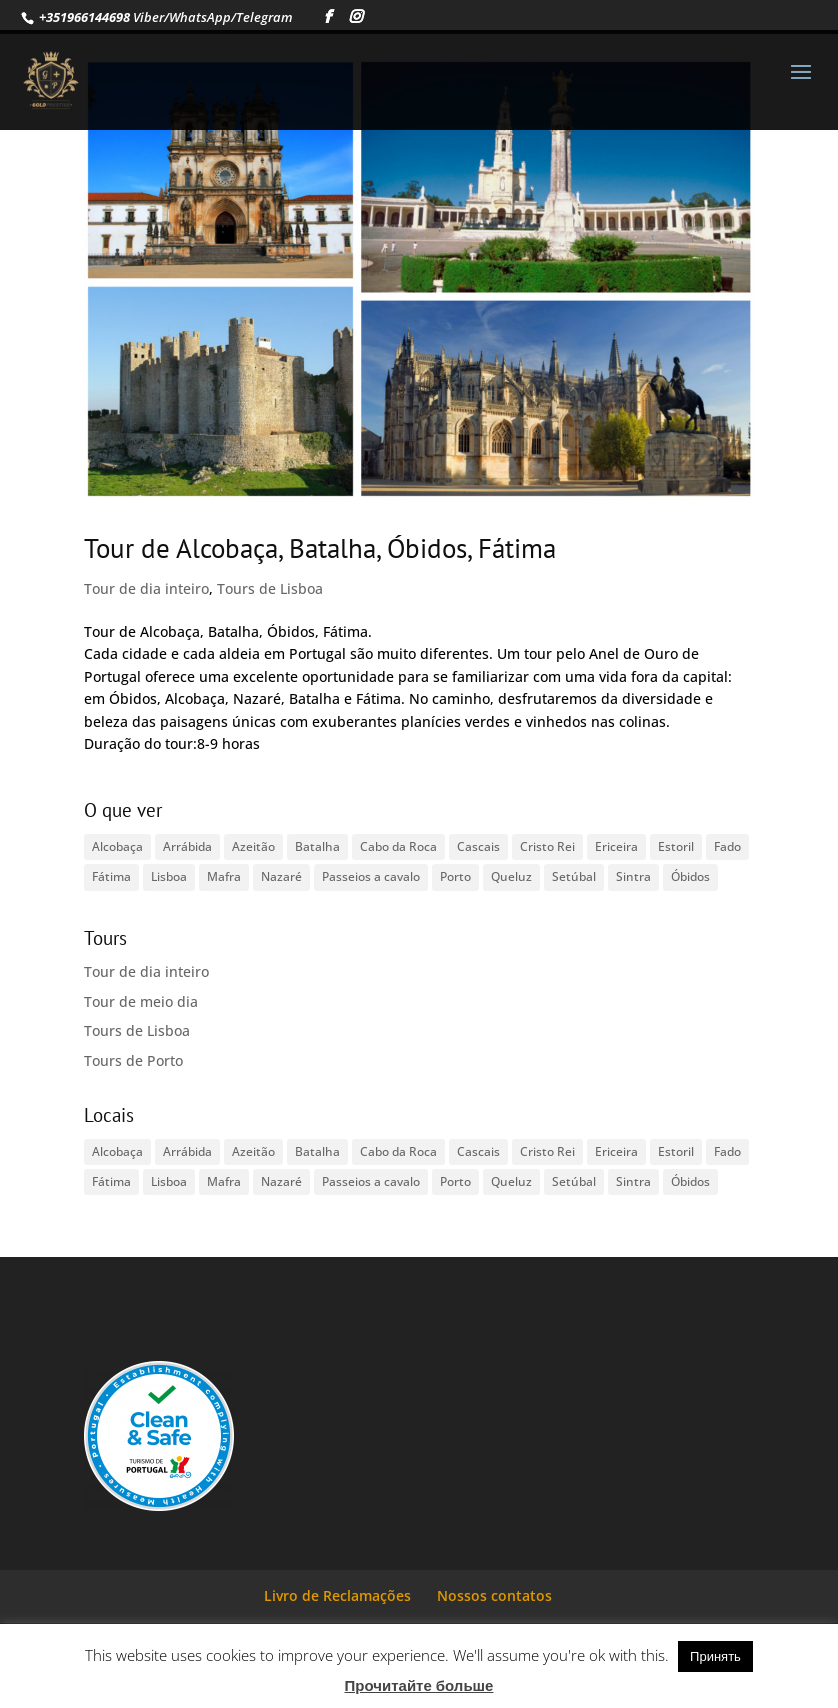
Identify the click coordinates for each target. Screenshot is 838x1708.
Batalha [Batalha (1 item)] (317, 846)
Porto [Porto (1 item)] (455, 876)
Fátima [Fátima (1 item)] (111, 876)
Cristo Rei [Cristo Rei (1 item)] (547, 846)
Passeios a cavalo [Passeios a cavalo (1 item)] (371, 876)
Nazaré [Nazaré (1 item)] (281, 876)
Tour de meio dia (141, 1001)
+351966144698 (83, 17)
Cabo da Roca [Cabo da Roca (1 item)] (398, 846)
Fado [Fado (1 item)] (727, 846)
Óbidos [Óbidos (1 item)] (690, 876)
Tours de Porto (133, 1060)
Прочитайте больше (419, 1685)
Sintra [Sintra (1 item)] (633, 876)
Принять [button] (715, 1656)
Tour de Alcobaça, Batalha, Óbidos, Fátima (320, 548)
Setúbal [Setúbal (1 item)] (574, 876)
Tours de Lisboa (270, 588)
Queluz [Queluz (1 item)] (511, 876)
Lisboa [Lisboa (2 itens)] (169, 876)
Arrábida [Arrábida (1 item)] (187, 846)
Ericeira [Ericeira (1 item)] (616, 846)
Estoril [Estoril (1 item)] (676, 846)
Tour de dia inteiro (146, 588)
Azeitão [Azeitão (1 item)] (253, 846)
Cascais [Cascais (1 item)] (478, 846)
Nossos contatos (494, 1595)
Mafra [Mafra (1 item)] (224, 876)
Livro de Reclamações (337, 1595)
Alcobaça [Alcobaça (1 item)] (117, 846)
